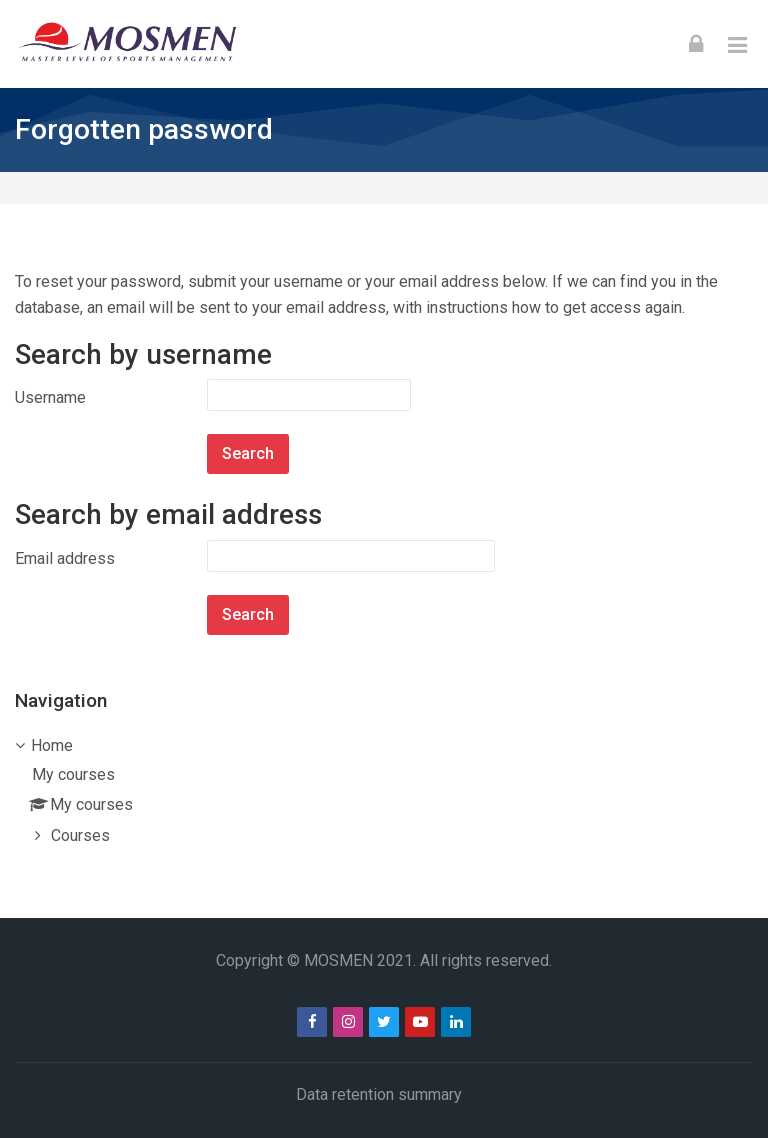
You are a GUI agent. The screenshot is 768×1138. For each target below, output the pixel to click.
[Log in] (696, 44)
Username (50, 397)
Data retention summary (379, 1094)
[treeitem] (384, 792)
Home (52, 745)
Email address (65, 558)
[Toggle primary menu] (737, 44)
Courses (80, 835)
